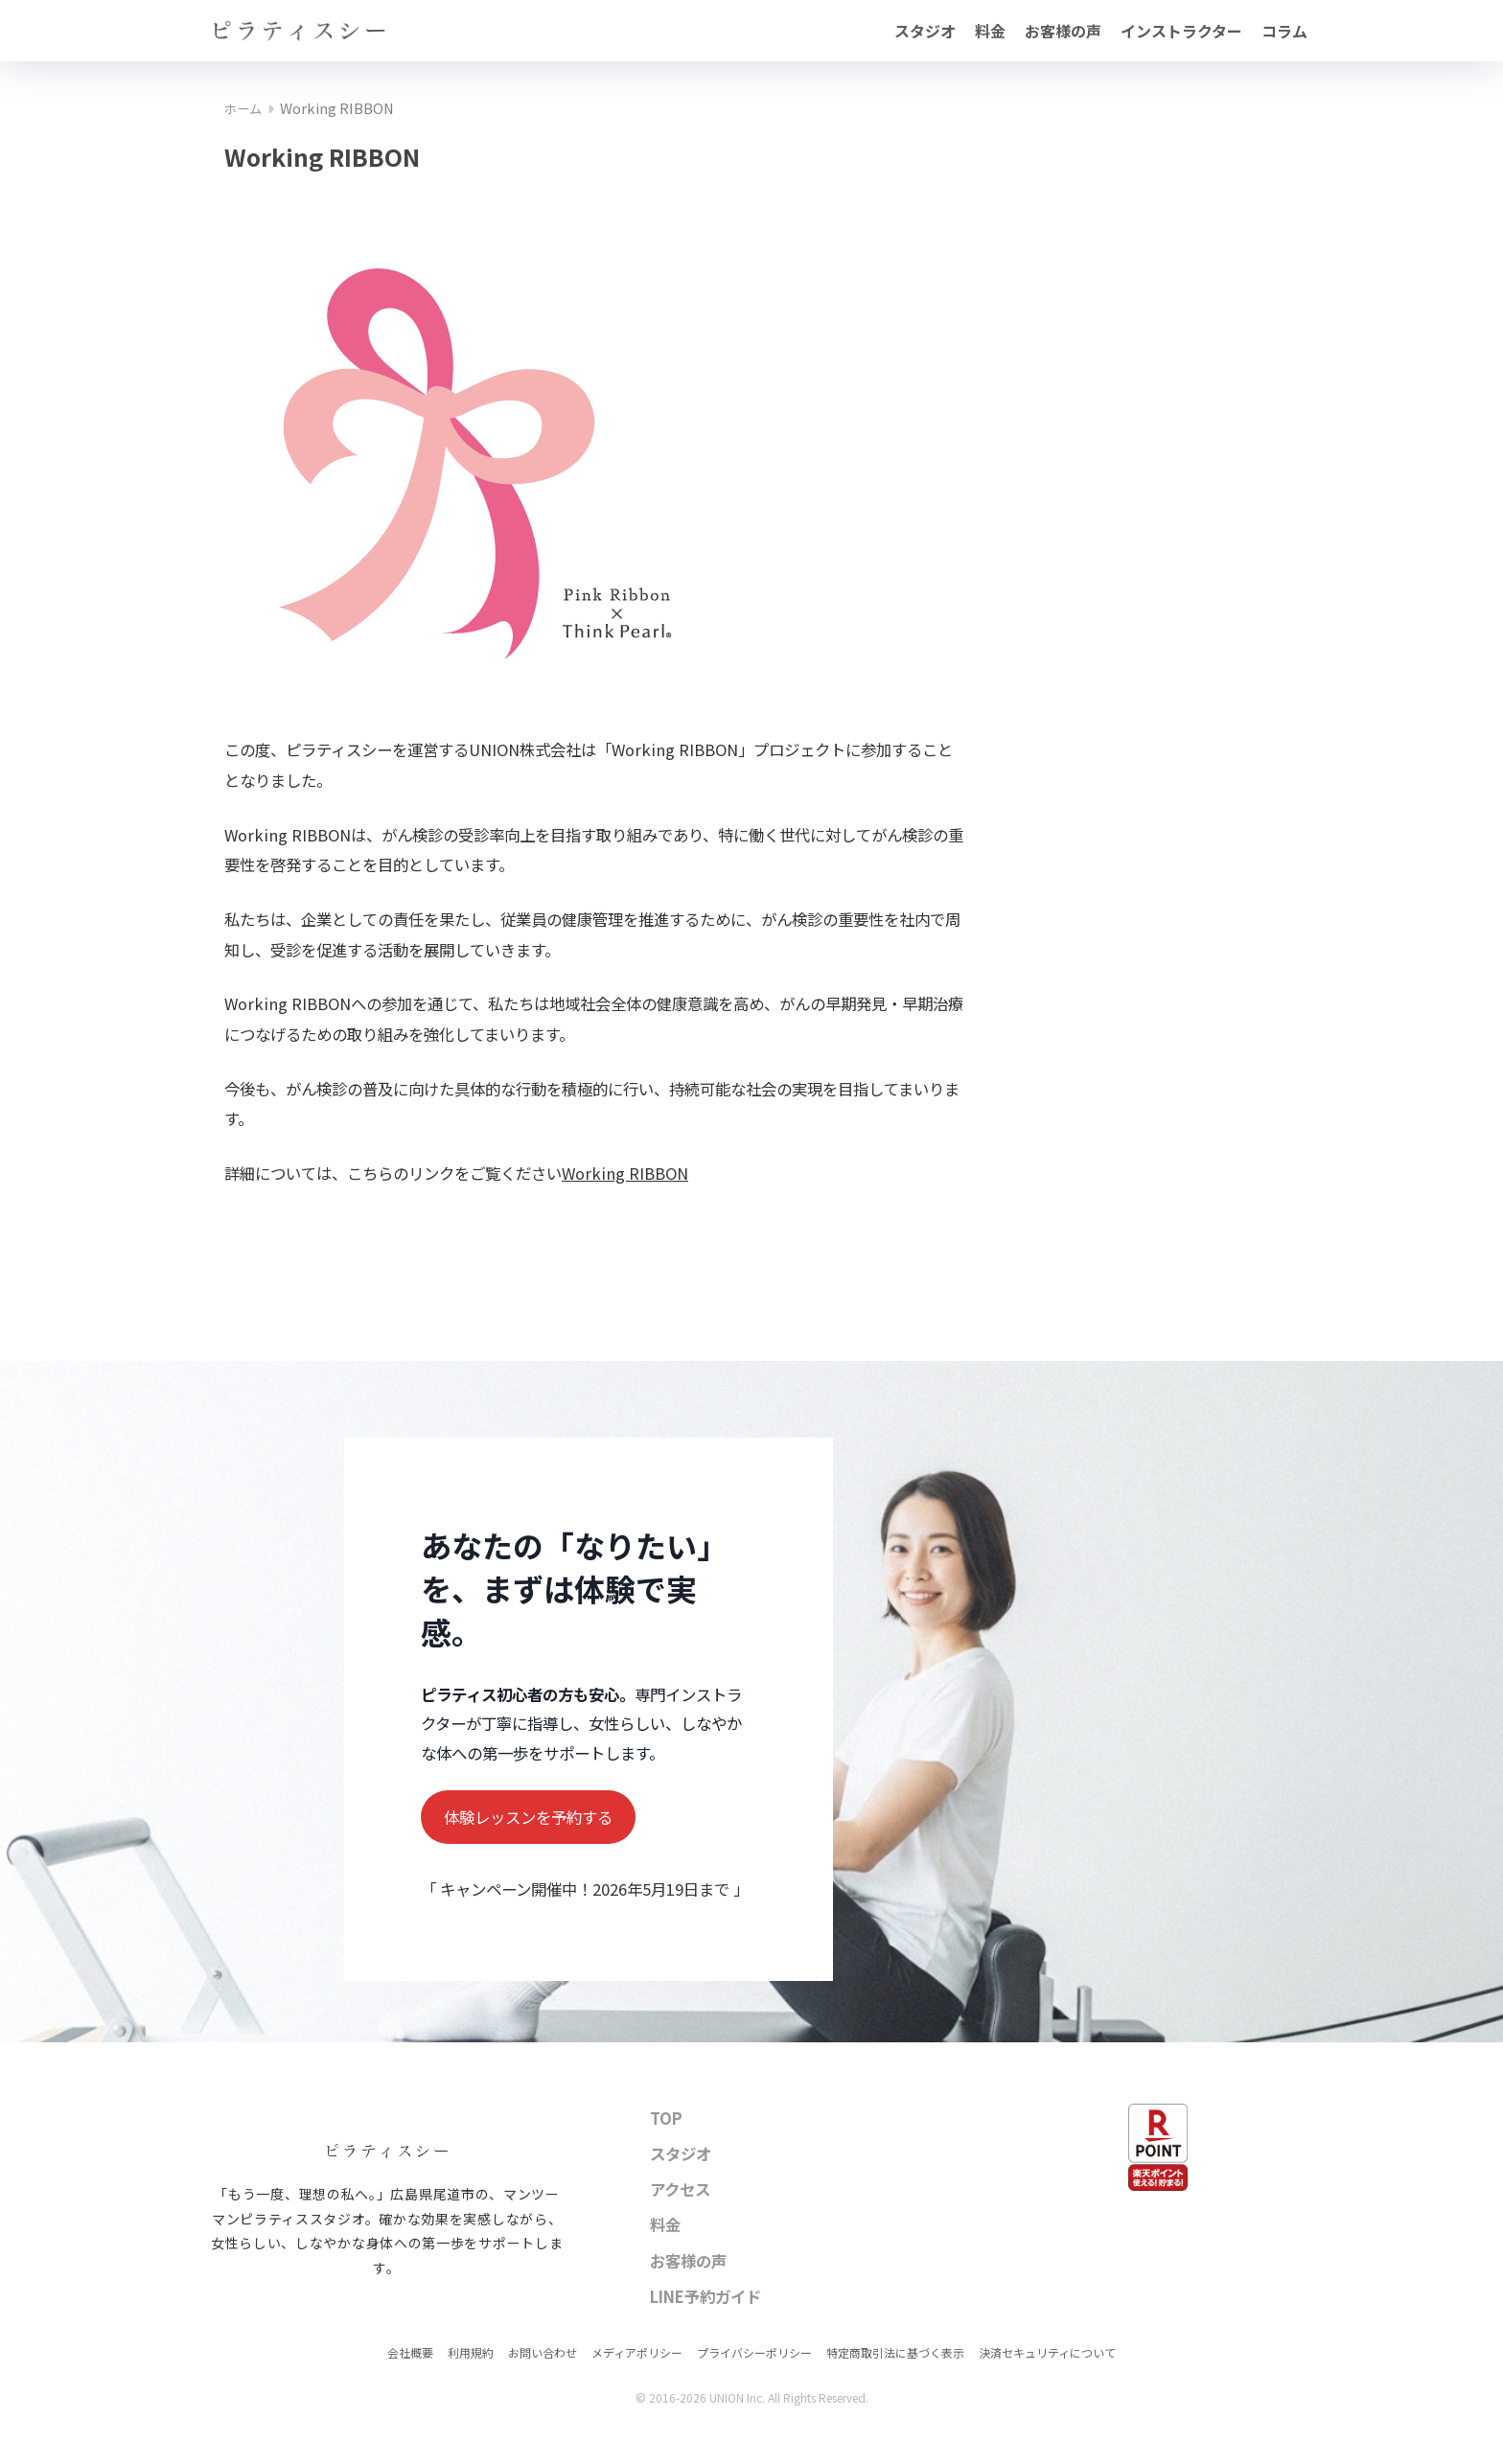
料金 (990, 30)
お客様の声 (1063, 30)
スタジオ (925, 30)
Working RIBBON (625, 1173)
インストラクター (1181, 30)
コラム (1284, 30)
